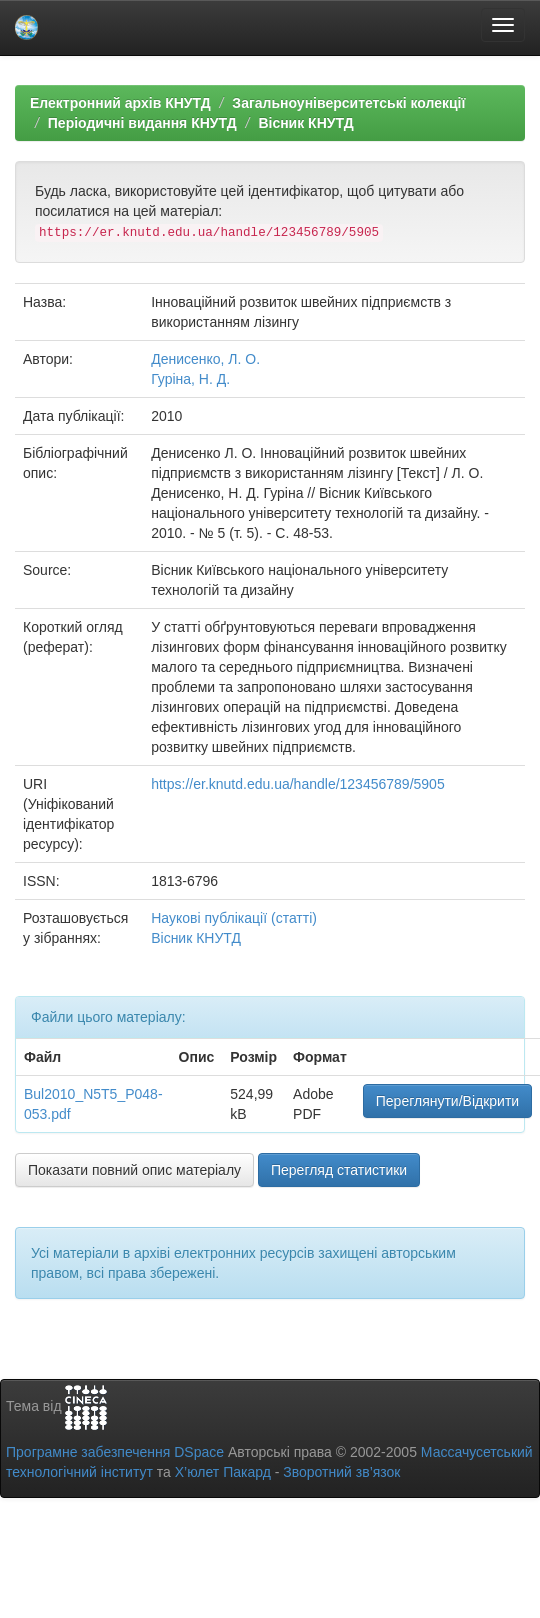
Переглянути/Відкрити (447, 1101)
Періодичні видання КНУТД (142, 123)
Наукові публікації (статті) (234, 918)
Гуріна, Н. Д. (190, 379)
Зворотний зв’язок (341, 1472)
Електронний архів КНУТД (120, 103)
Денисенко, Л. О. (205, 359)
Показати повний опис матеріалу (134, 1170)
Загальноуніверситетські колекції (348, 103)
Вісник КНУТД (305, 123)
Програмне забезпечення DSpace (115, 1452)
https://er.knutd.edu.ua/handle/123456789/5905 (297, 784)
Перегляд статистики (339, 1170)
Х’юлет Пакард (223, 1472)
